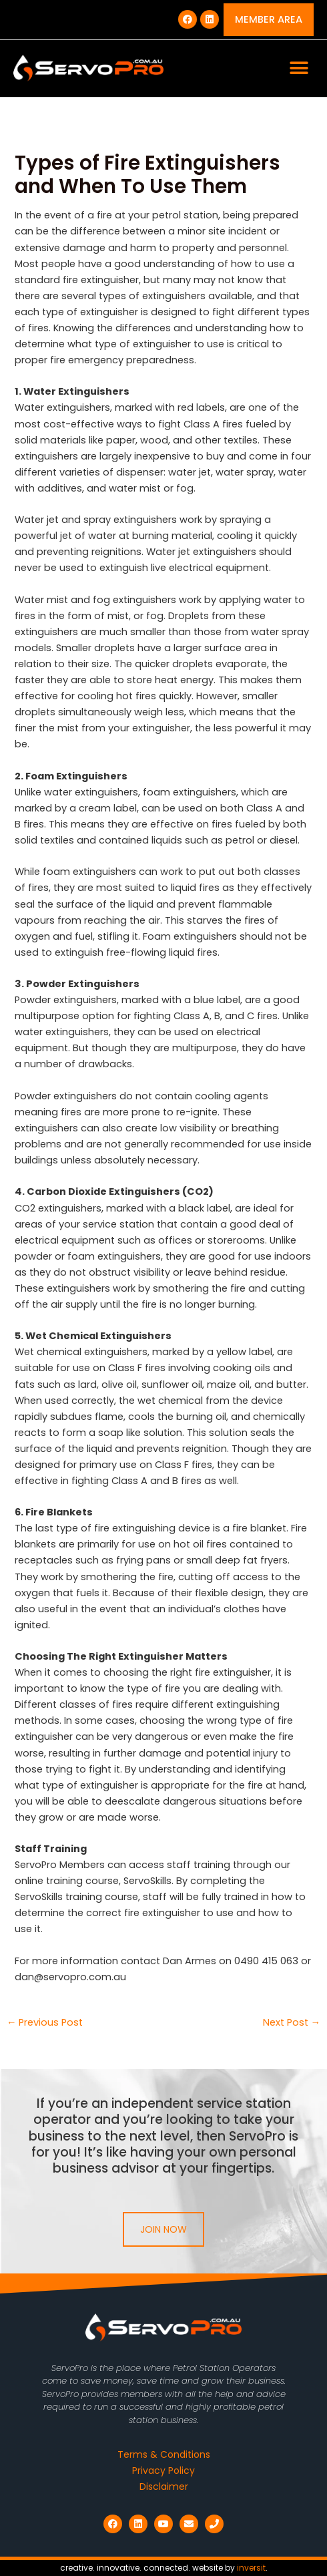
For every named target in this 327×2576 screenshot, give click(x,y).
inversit (251, 2567)
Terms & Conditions (163, 2454)
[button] (299, 68)
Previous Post (45, 2023)
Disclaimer (163, 2486)
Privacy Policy (163, 2470)
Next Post (292, 2023)
